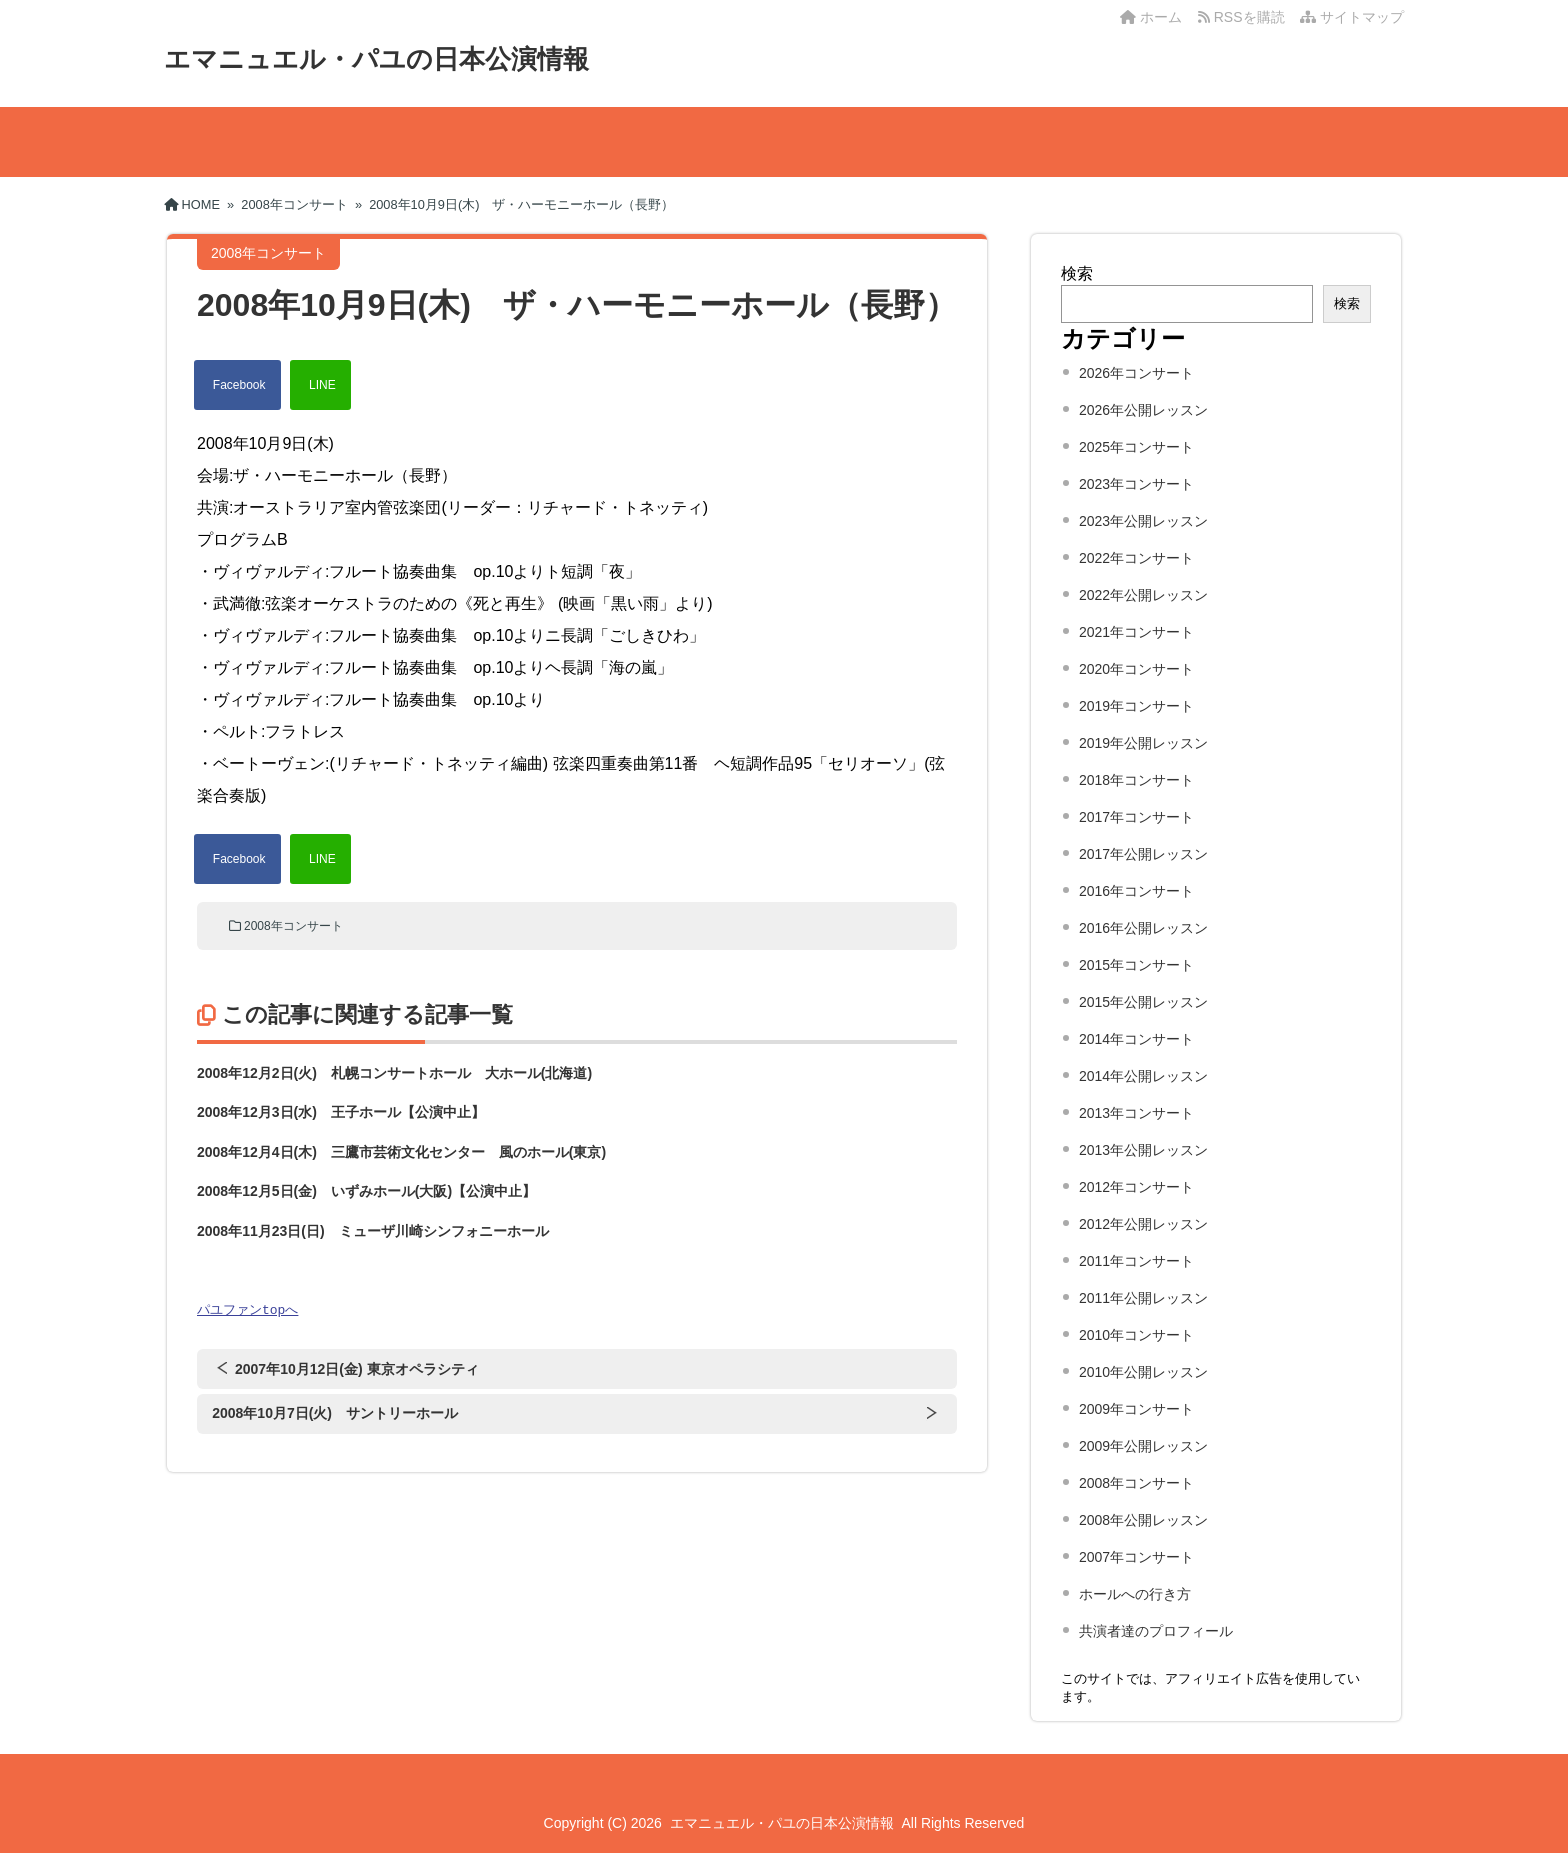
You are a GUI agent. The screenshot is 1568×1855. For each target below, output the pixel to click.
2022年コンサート (1136, 558)
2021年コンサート (1136, 632)
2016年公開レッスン (1143, 928)
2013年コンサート (1136, 1113)
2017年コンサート (1136, 817)
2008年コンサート (293, 926)
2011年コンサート (1136, 1261)
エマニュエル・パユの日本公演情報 (376, 59)
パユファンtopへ (247, 1310)
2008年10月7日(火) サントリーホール (335, 1414)
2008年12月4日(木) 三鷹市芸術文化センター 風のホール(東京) (401, 1152)
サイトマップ (1352, 17)
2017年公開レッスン (1143, 854)
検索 (1077, 273)
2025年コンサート (1136, 447)
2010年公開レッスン (1143, 1372)
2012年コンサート (1136, 1187)
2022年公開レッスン (1143, 595)
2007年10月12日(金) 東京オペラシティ (357, 1370)
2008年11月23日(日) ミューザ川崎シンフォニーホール (373, 1231)
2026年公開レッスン (1143, 410)
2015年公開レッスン (1143, 1002)
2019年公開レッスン (1143, 743)
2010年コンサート (1136, 1335)
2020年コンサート (1136, 669)
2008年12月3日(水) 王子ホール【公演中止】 (341, 1112)
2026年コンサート (1136, 373)
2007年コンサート (1136, 1557)
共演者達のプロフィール (1156, 1631)
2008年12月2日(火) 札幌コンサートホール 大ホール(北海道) (394, 1073)
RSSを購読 (1245, 17)
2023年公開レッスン (1143, 521)
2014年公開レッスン (1143, 1076)
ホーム (1151, 17)
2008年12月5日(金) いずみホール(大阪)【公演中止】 (366, 1191)
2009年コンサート (1136, 1409)
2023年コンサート (1136, 484)
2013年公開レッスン (1143, 1150)
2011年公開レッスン (1143, 1298)
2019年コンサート (1136, 706)
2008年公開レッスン (1143, 1520)
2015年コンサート (1136, 965)
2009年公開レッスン (1143, 1446)
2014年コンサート (1136, 1039)
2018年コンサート (1136, 780)
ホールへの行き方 (1135, 1594)
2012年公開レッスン (1143, 1224)
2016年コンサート (1136, 891)
